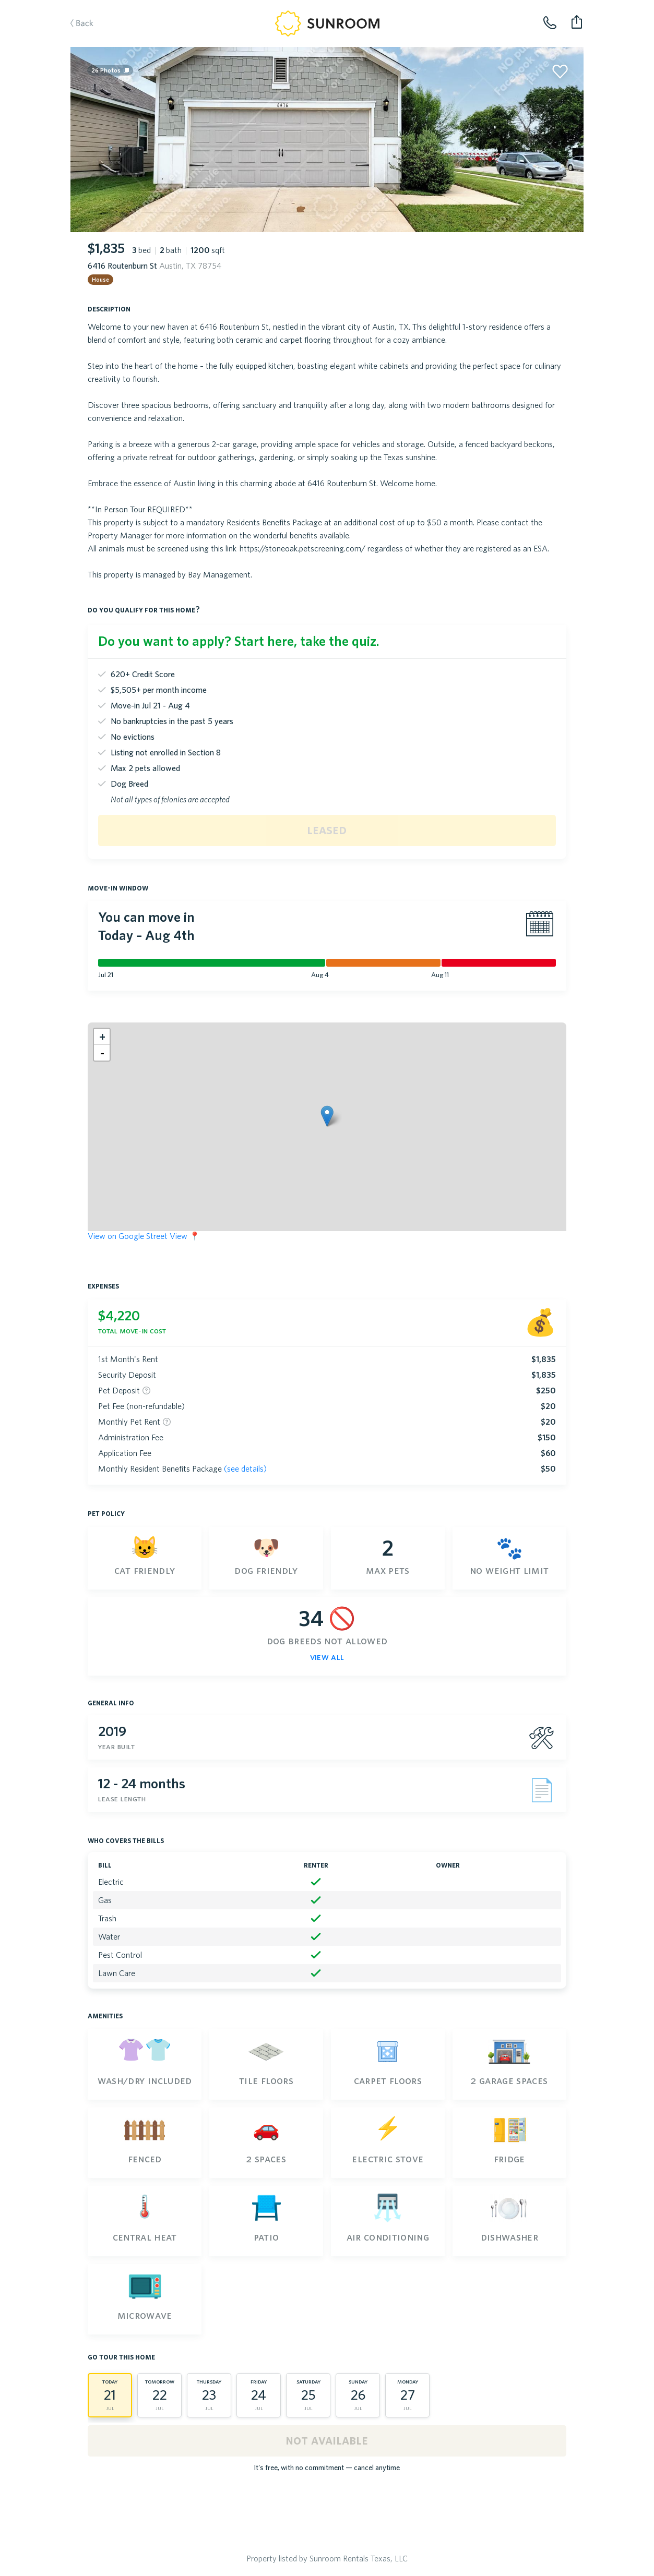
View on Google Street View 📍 (144, 1236)
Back (76, 24)
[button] (327, 1116)
